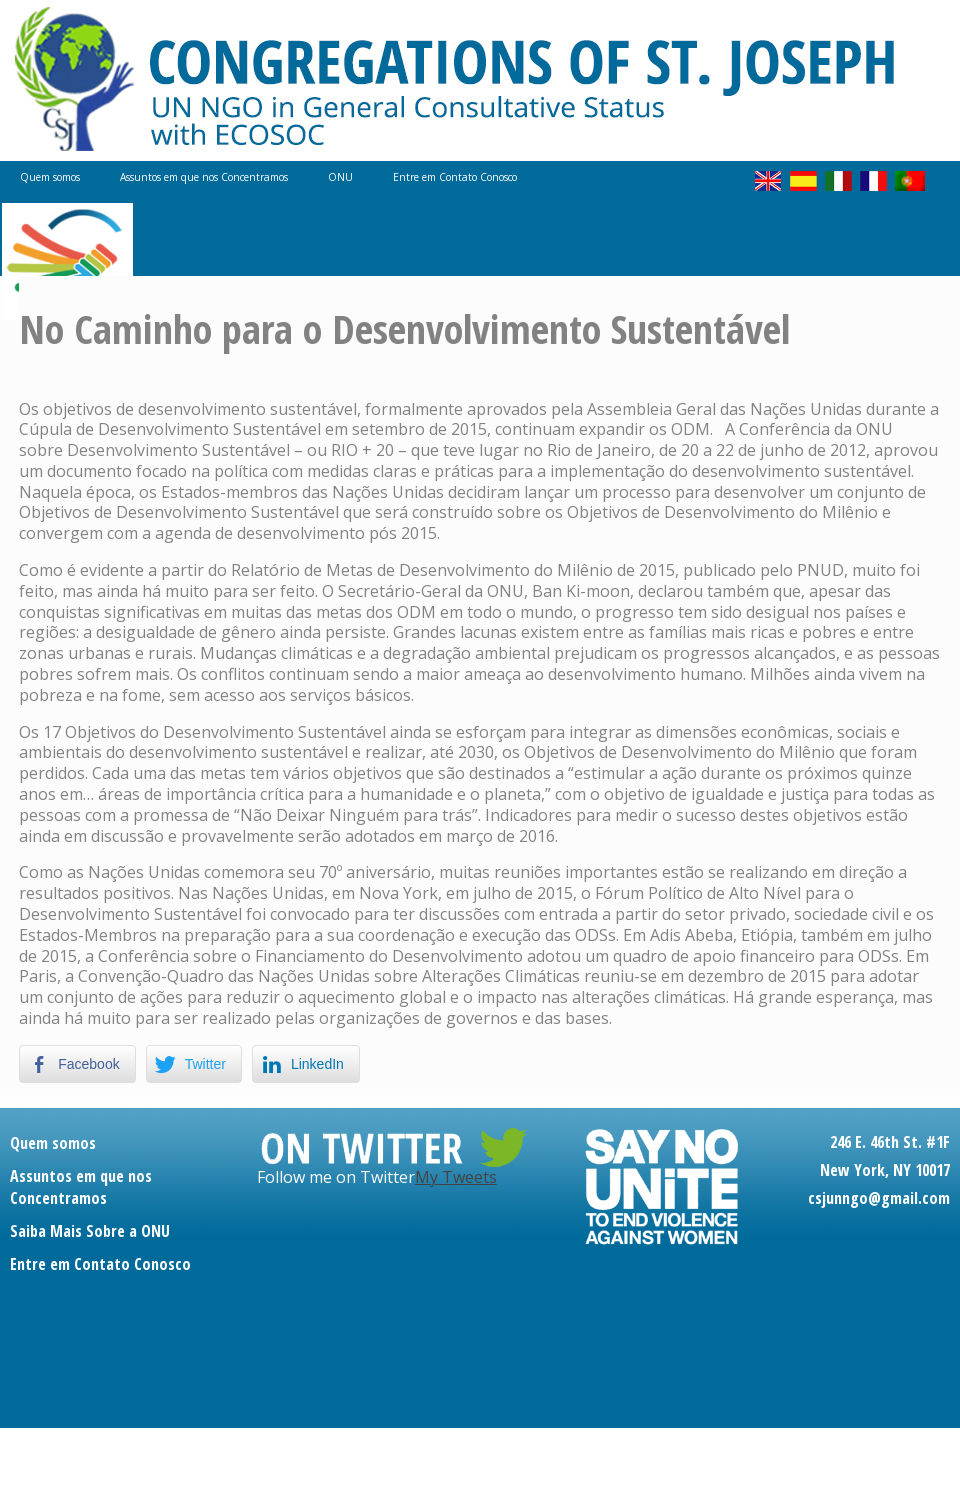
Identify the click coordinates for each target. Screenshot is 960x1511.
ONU (340, 177)
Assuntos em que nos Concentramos (204, 177)
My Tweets (456, 1177)
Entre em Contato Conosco (455, 177)
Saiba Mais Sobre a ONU (90, 1231)
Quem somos (50, 177)
